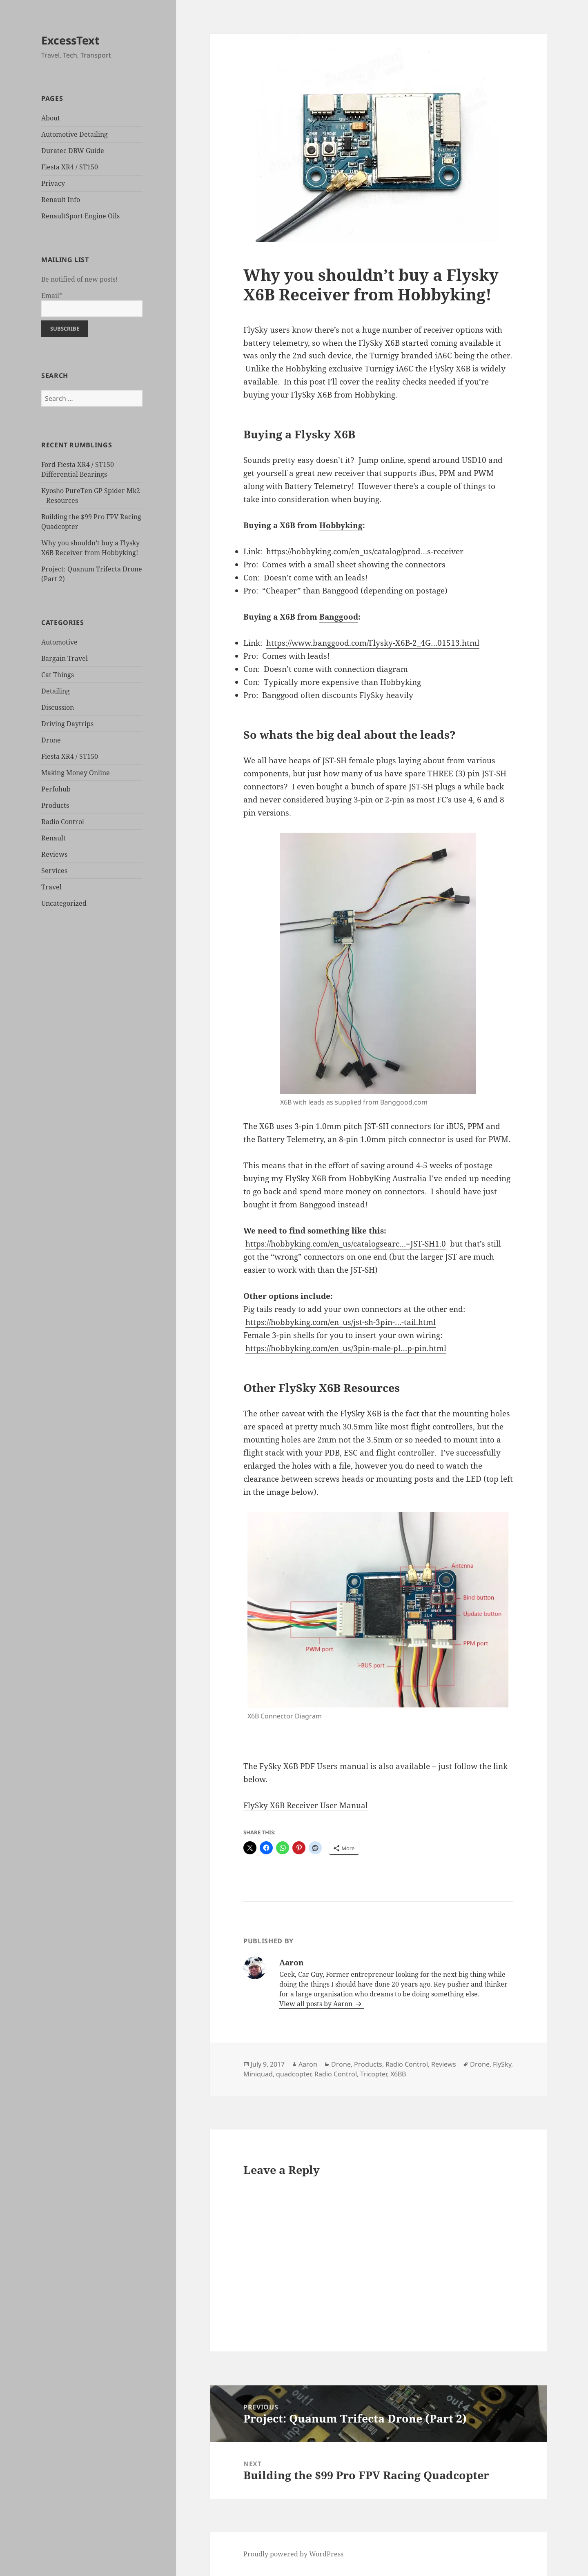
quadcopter (293, 2073)
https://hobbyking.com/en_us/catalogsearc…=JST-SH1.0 (345, 1243)
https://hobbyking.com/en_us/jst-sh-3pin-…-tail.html (340, 1322)
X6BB (398, 2073)
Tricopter (373, 2073)
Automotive (59, 642)
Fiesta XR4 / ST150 (69, 166)
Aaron (307, 2064)
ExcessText (70, 40)
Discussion (57, 707)
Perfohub (56, 789)
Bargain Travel (64, 658)
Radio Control (62, 821)
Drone (51, 740)
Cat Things (57, 674)
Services (54, 870)
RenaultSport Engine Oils (80, 215)
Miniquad (258, 2073)
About (50, 117)
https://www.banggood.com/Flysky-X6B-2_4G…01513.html (372, 643)
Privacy (53, 183)
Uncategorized (64, 903)
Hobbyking (341, 525)
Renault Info (60, 199)
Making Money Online (75, 772)
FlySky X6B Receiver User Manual (305, 1805)
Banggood (338, 616)
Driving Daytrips (67, 723)
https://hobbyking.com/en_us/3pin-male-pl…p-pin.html (345, 1348)
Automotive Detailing (74, 134)
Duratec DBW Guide (72, 150)
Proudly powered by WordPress (293, 2553)
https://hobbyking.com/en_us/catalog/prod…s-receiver (364, 551)
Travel (51, 886)
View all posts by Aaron (316, 2003)
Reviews (54, 854)
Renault (53, 837)
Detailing (55, 691)
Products (55, 805)
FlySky (502, 2064)
